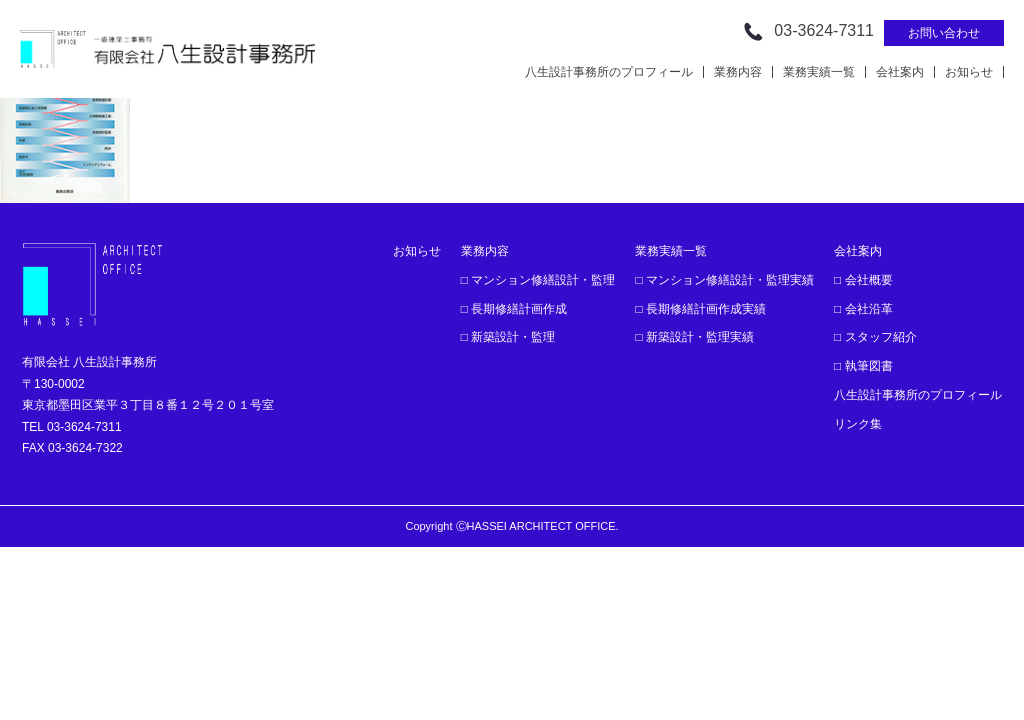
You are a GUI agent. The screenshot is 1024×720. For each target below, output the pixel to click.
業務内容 (738, 72)
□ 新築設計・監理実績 (694, 337)
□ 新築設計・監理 (508, 337)
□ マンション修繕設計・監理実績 (724, 280)
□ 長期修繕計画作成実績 (700, 309)
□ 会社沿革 (863, 309)
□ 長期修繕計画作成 (514, 309)
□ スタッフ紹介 (875, 337)
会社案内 (900, 72)
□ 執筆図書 (863, 366)
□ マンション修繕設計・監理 (538, 280)
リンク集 (858, 424)
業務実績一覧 (819, 72)
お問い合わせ (944, 33)
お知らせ (969, 72)
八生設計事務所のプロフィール (609, 72)
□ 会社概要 (863, 280)
